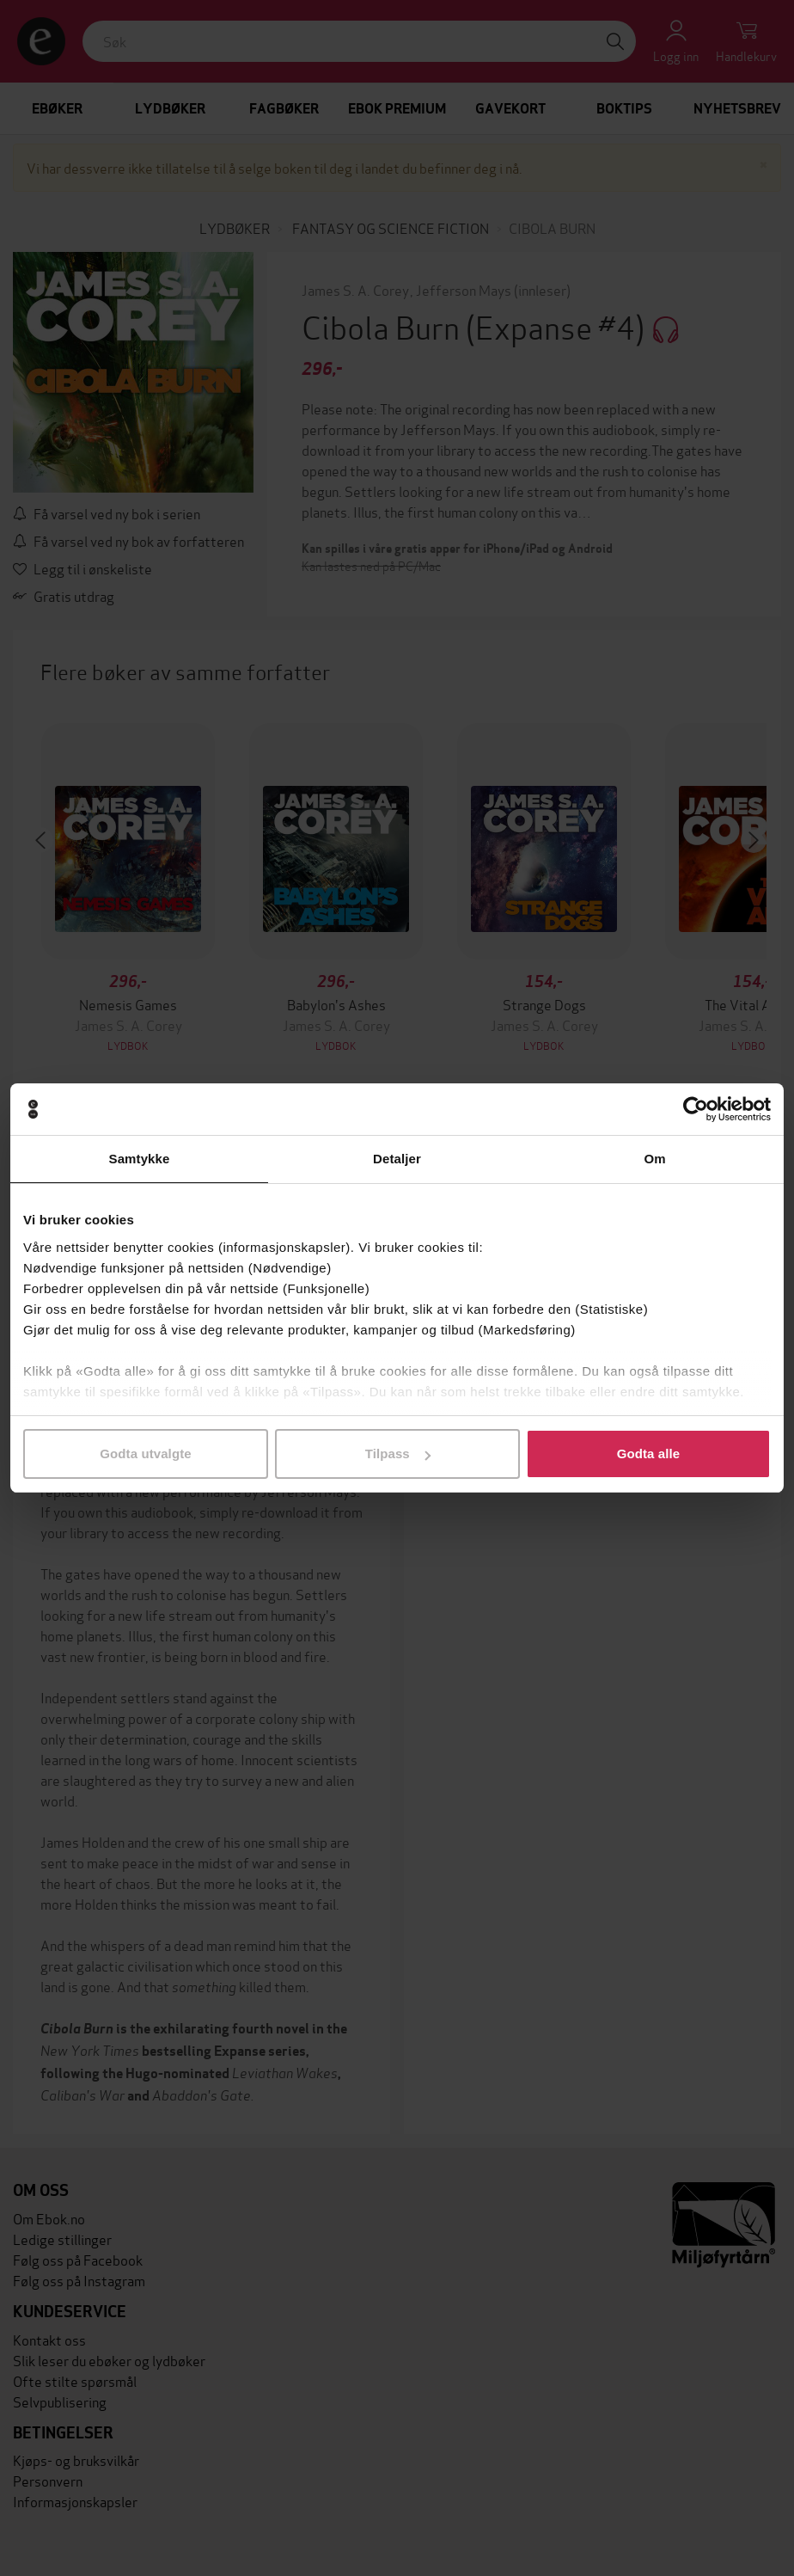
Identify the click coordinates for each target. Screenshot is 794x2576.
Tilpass (398, 1453)
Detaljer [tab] (397, 1158)
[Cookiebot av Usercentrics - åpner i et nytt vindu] (695, 1109)
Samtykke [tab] (139, 1158)
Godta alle (649, 1453)
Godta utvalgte (145, 1453)
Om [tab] (654, 1158)
